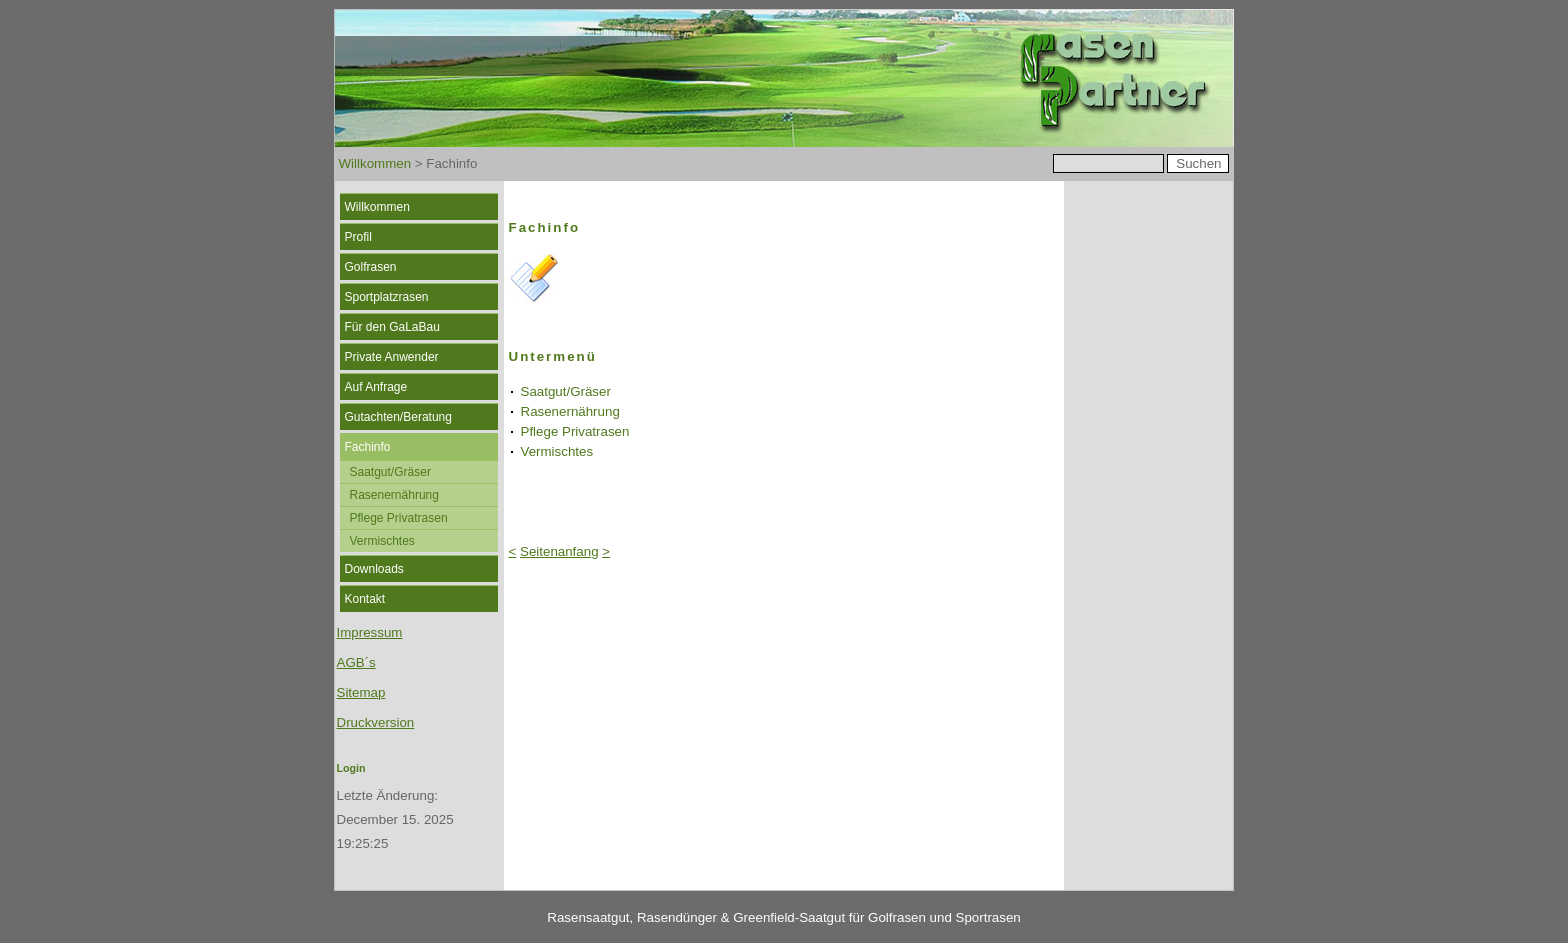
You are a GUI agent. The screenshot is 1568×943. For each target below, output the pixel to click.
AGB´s (356, 662)
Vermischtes (382, 541)
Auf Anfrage (376, 387)
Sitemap (361, 692)
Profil (358, 237)
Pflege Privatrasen (399, 518)
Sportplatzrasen (387, 297)
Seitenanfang (559, 551)
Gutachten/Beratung (398, 417)
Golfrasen (371, 267)
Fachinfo (368, 447)
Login (351, 768)
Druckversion (376, 722)
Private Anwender (392, 357)
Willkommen (375, 163)
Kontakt (365, 599)
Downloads (374, 569)
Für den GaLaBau (392, 327)
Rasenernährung (394, 495)
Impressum (370, 632)
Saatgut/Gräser (390, 472)
